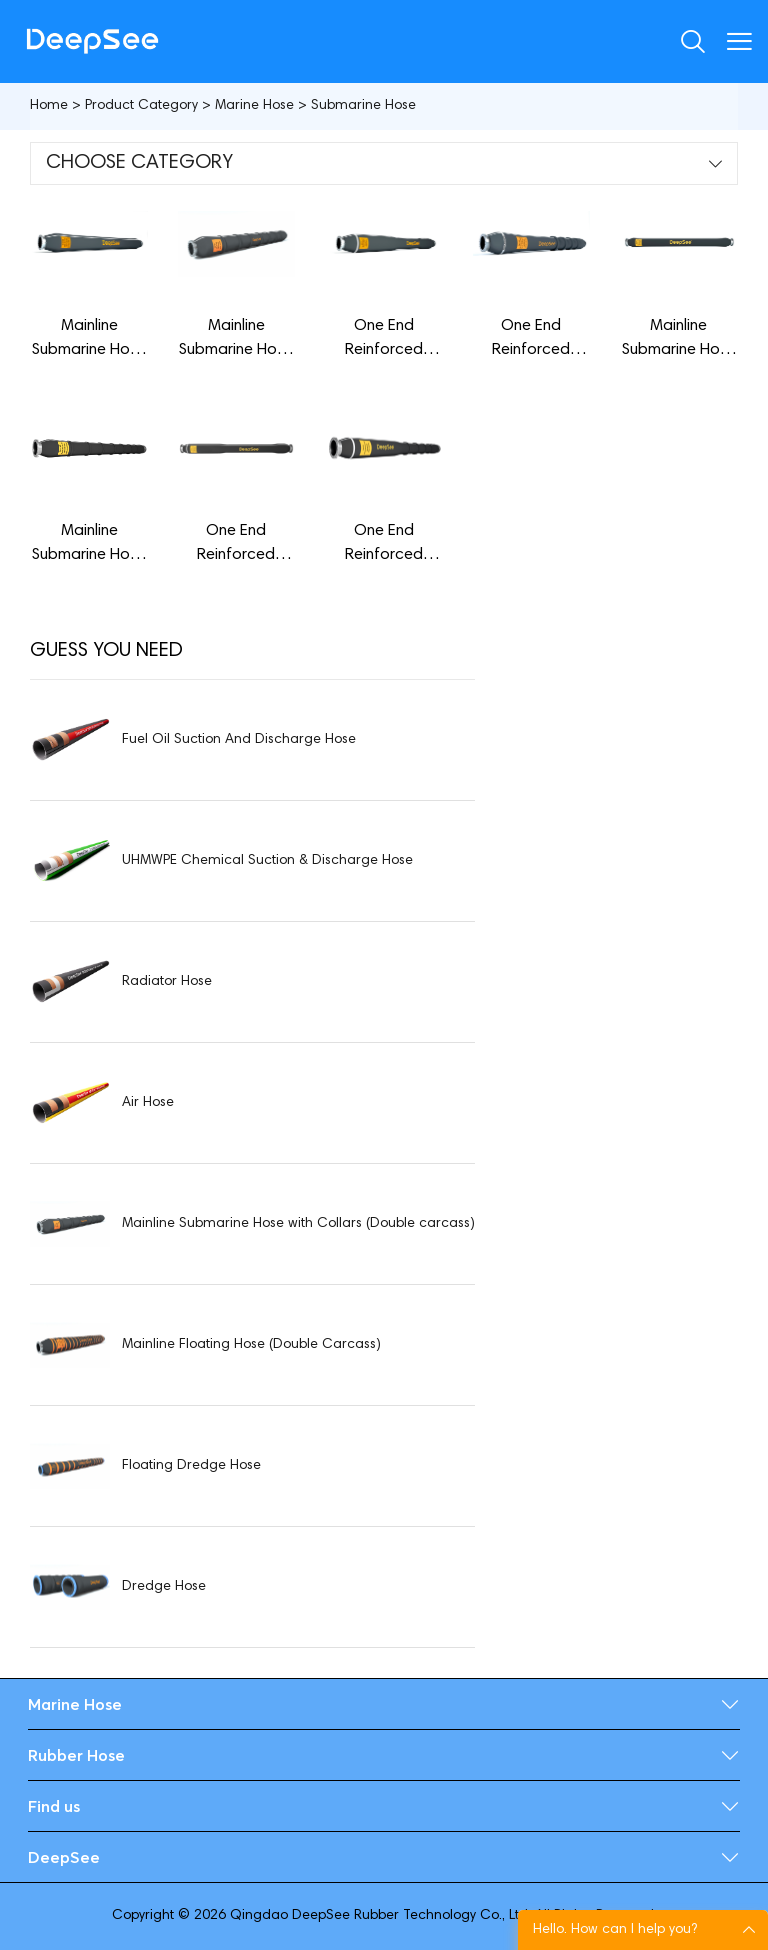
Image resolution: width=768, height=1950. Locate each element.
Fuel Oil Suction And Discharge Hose (239, 740)
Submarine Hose (363, 106)
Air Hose (148, 1103)
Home (49, 106)
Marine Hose (254, 106)
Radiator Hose (167, 982)
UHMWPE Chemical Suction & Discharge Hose (267, 861)
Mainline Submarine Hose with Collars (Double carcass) (298, 1224)
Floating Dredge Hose (191, 1466)
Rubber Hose (76, 1755)
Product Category (141, 106)
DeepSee (64, 1857)
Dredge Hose (164, 1587)
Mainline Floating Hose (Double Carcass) (251, 1345)
